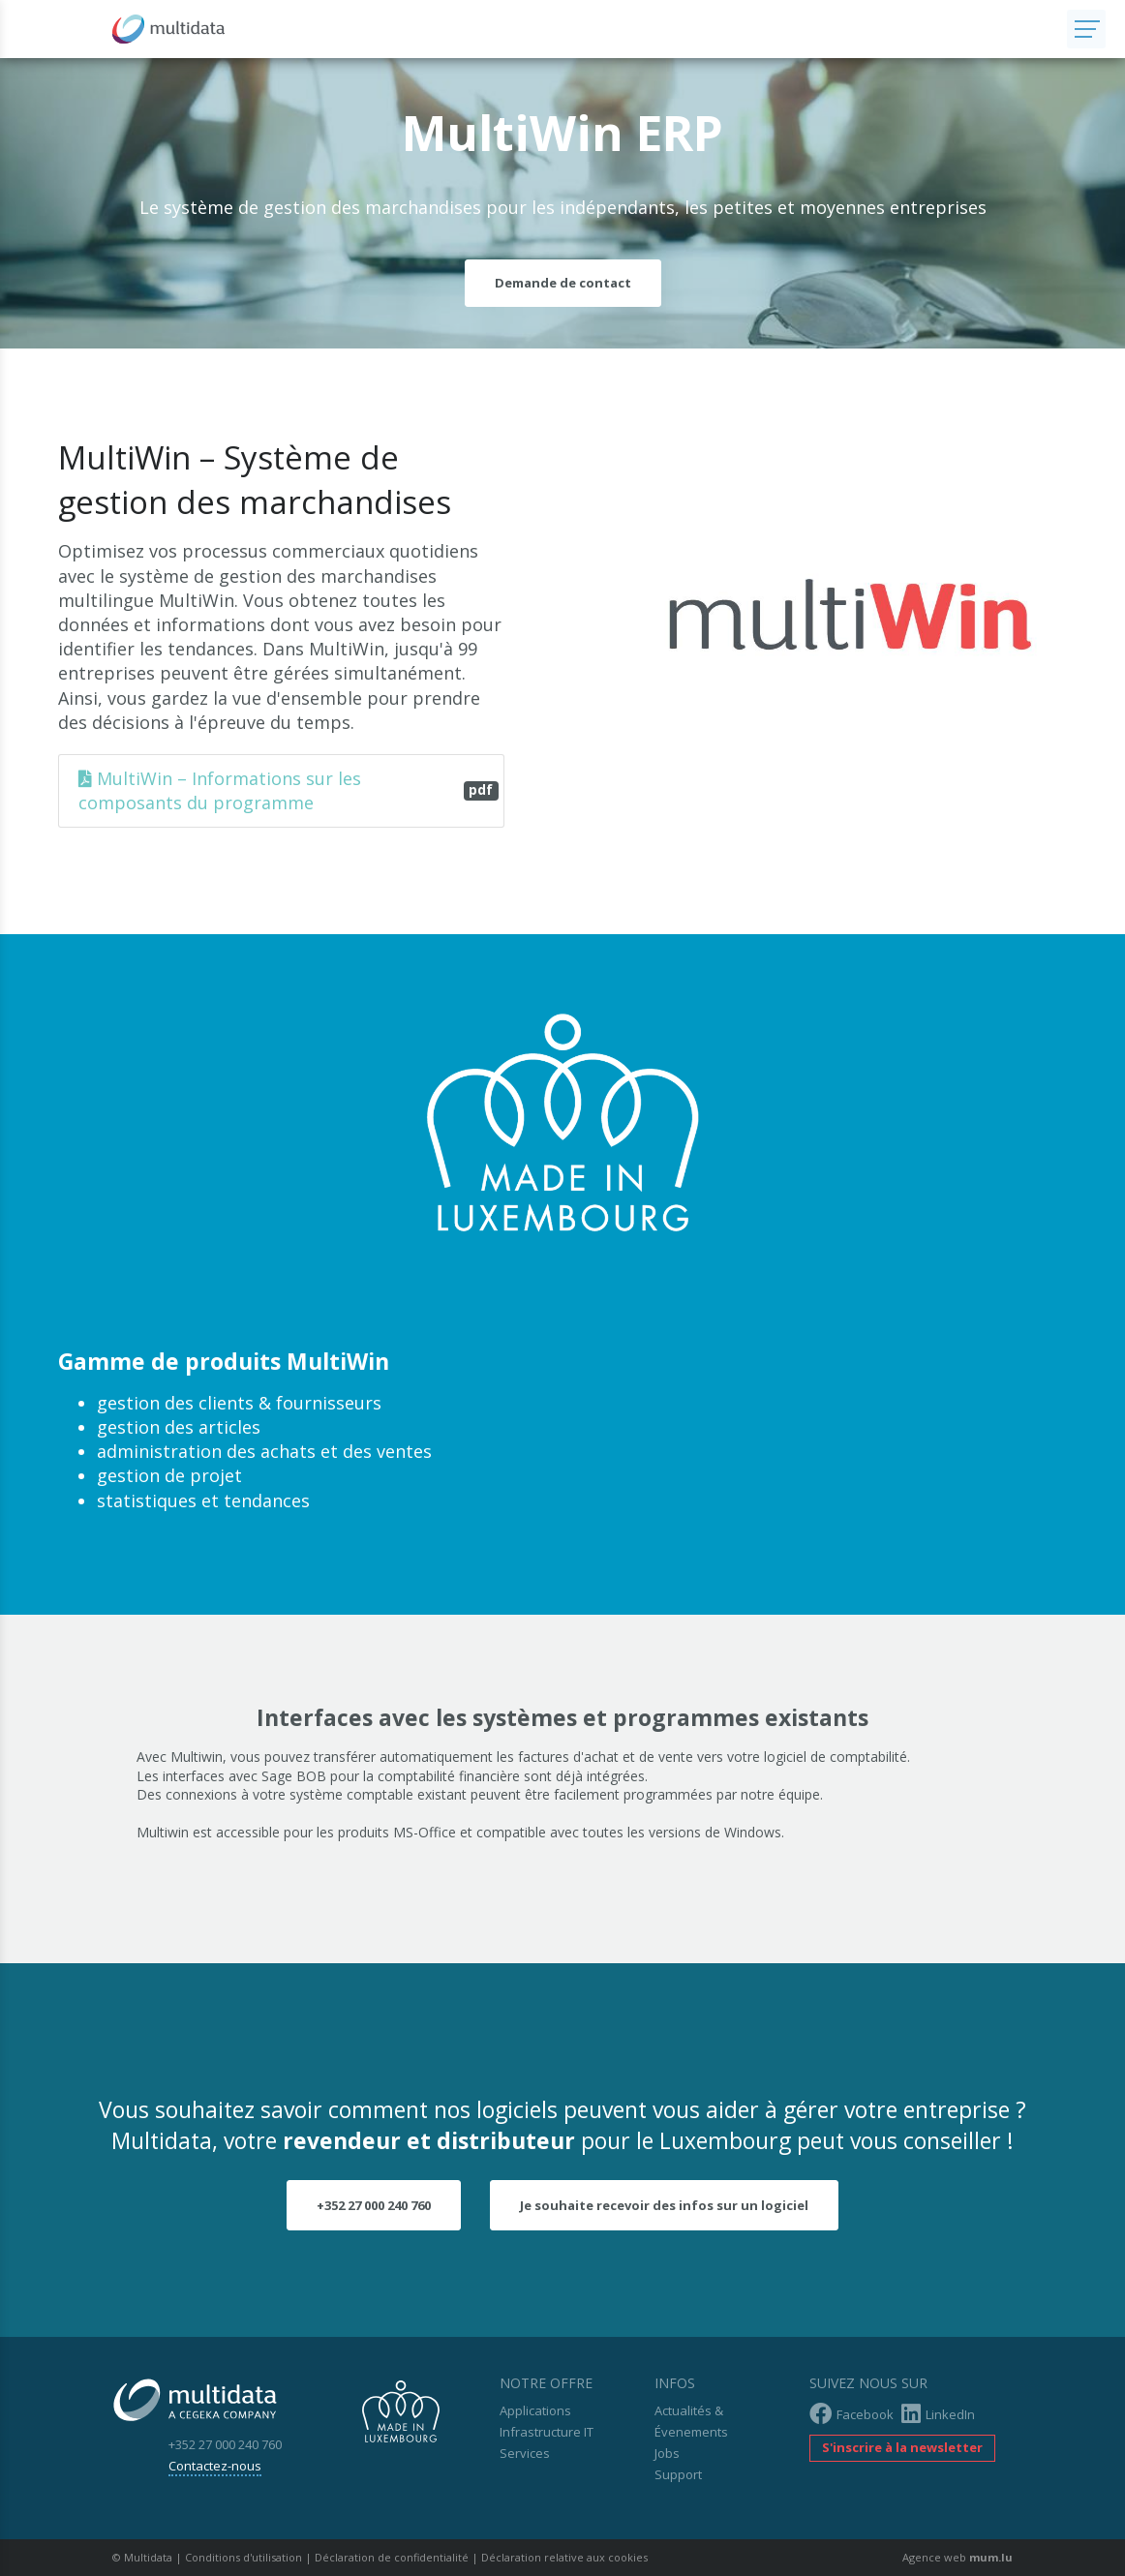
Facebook (851, 2414)
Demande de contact (563, 282)
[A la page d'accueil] (533, 29)
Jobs (667, 2453)
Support (678, 2474)
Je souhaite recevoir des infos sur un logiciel (664, 2205)
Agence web (934, 2557)
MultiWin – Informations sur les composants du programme (288, 790)
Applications (535, 2410)
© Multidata (142, 2557)
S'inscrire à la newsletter (902, 2447)
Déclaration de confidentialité (392, 2557)
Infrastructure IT (546, 2431)
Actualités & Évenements (691, 2421)
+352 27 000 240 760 (374, 2205)
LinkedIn (938, 2414)
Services (525, 2453)
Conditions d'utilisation (243, 2557)
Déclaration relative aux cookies (564, 2557)
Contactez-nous (214, 2465)
